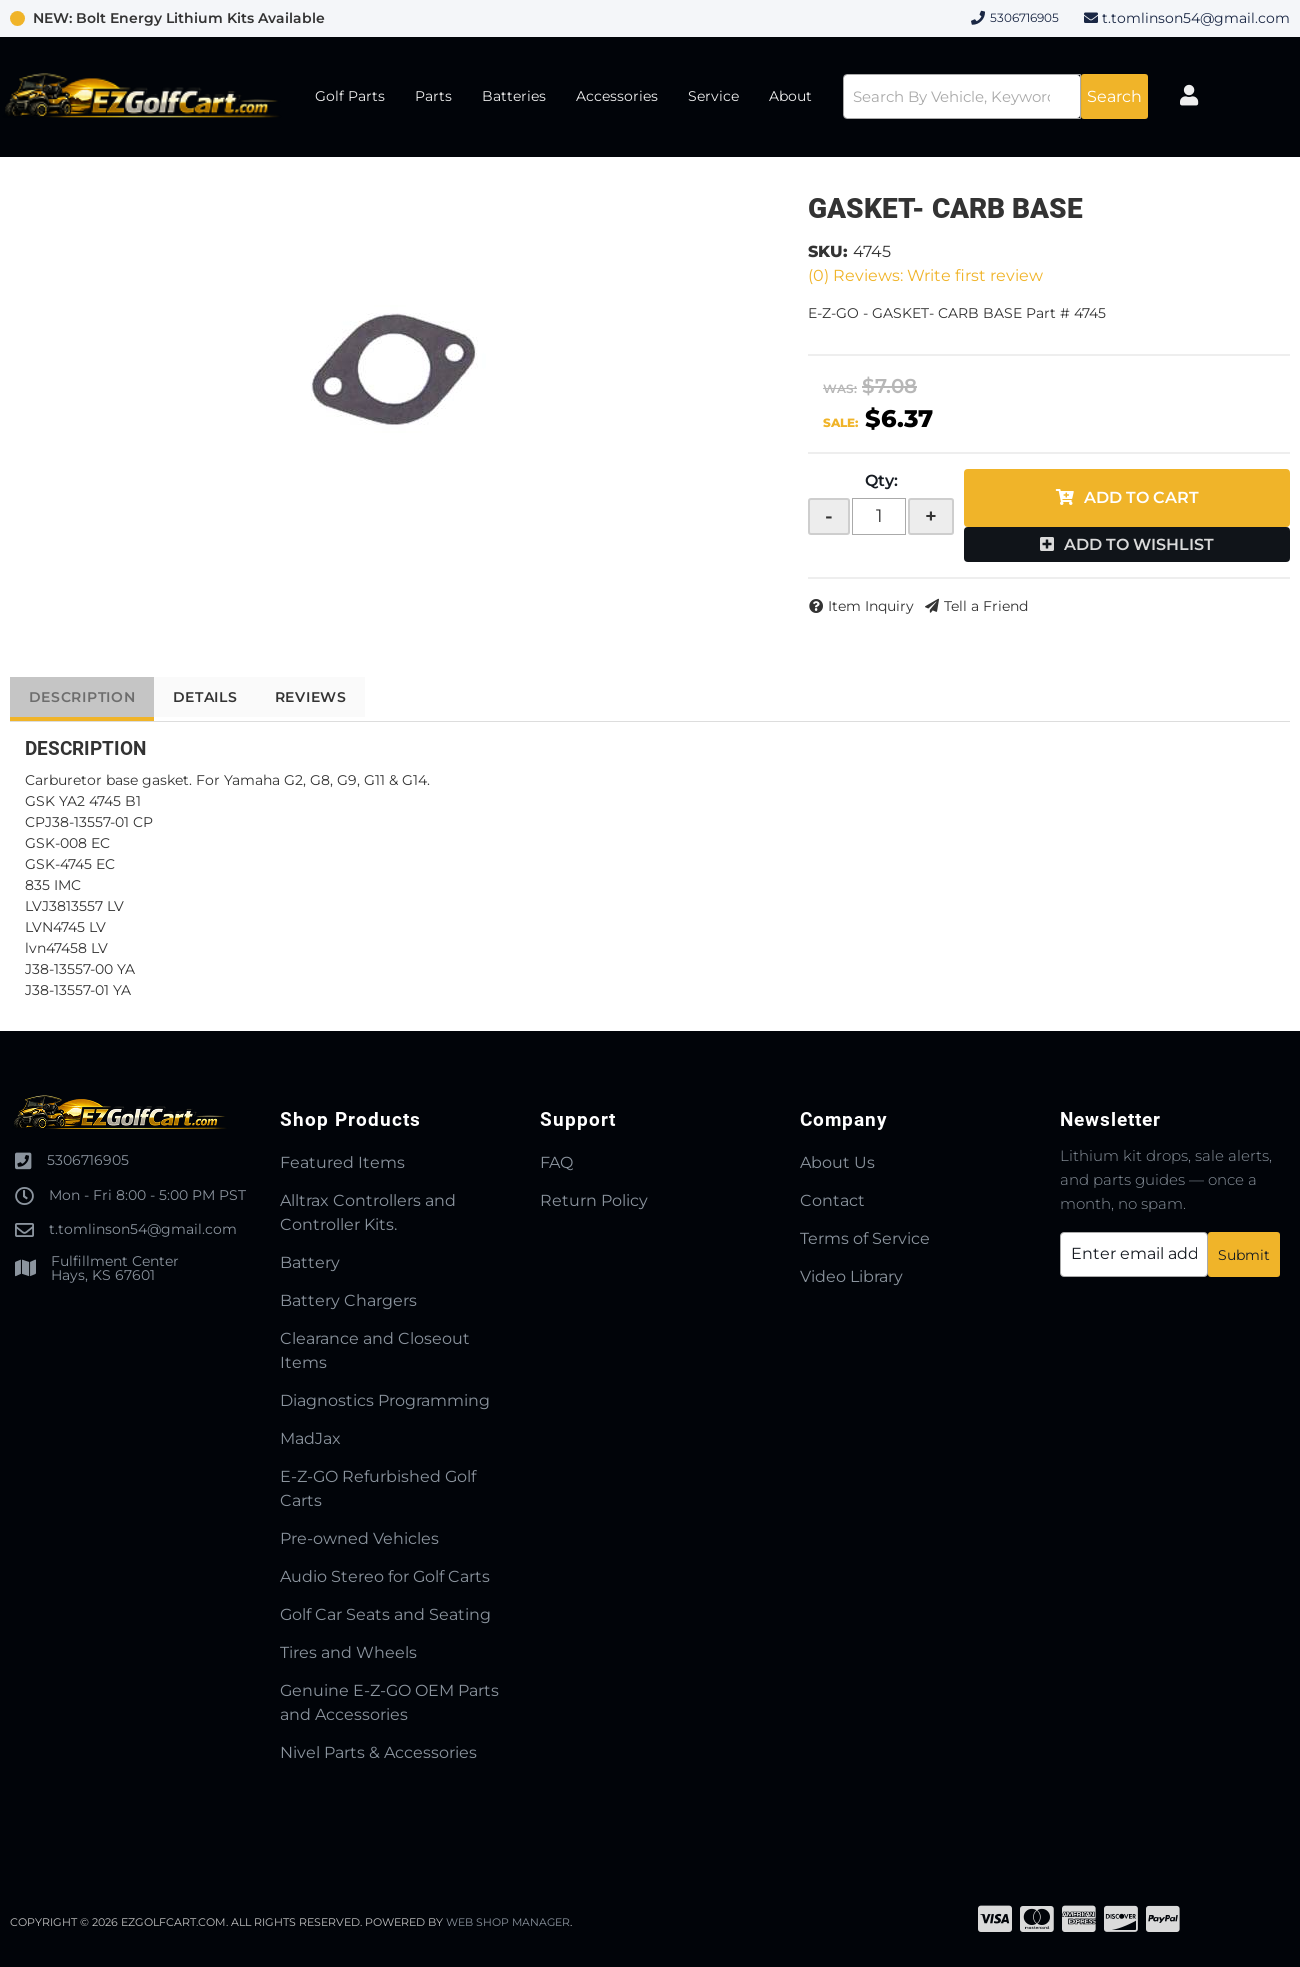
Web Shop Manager (509, 1922)
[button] (986, 96)
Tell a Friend (986, 606)
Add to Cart (1141, 497)
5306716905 (88, 1160)
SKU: (828, 251)
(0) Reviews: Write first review (925, 275)
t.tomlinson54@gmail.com (1196, 18)
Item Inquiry (871, 606)
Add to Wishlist (1139, 544)
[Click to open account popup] (1203, 97)
